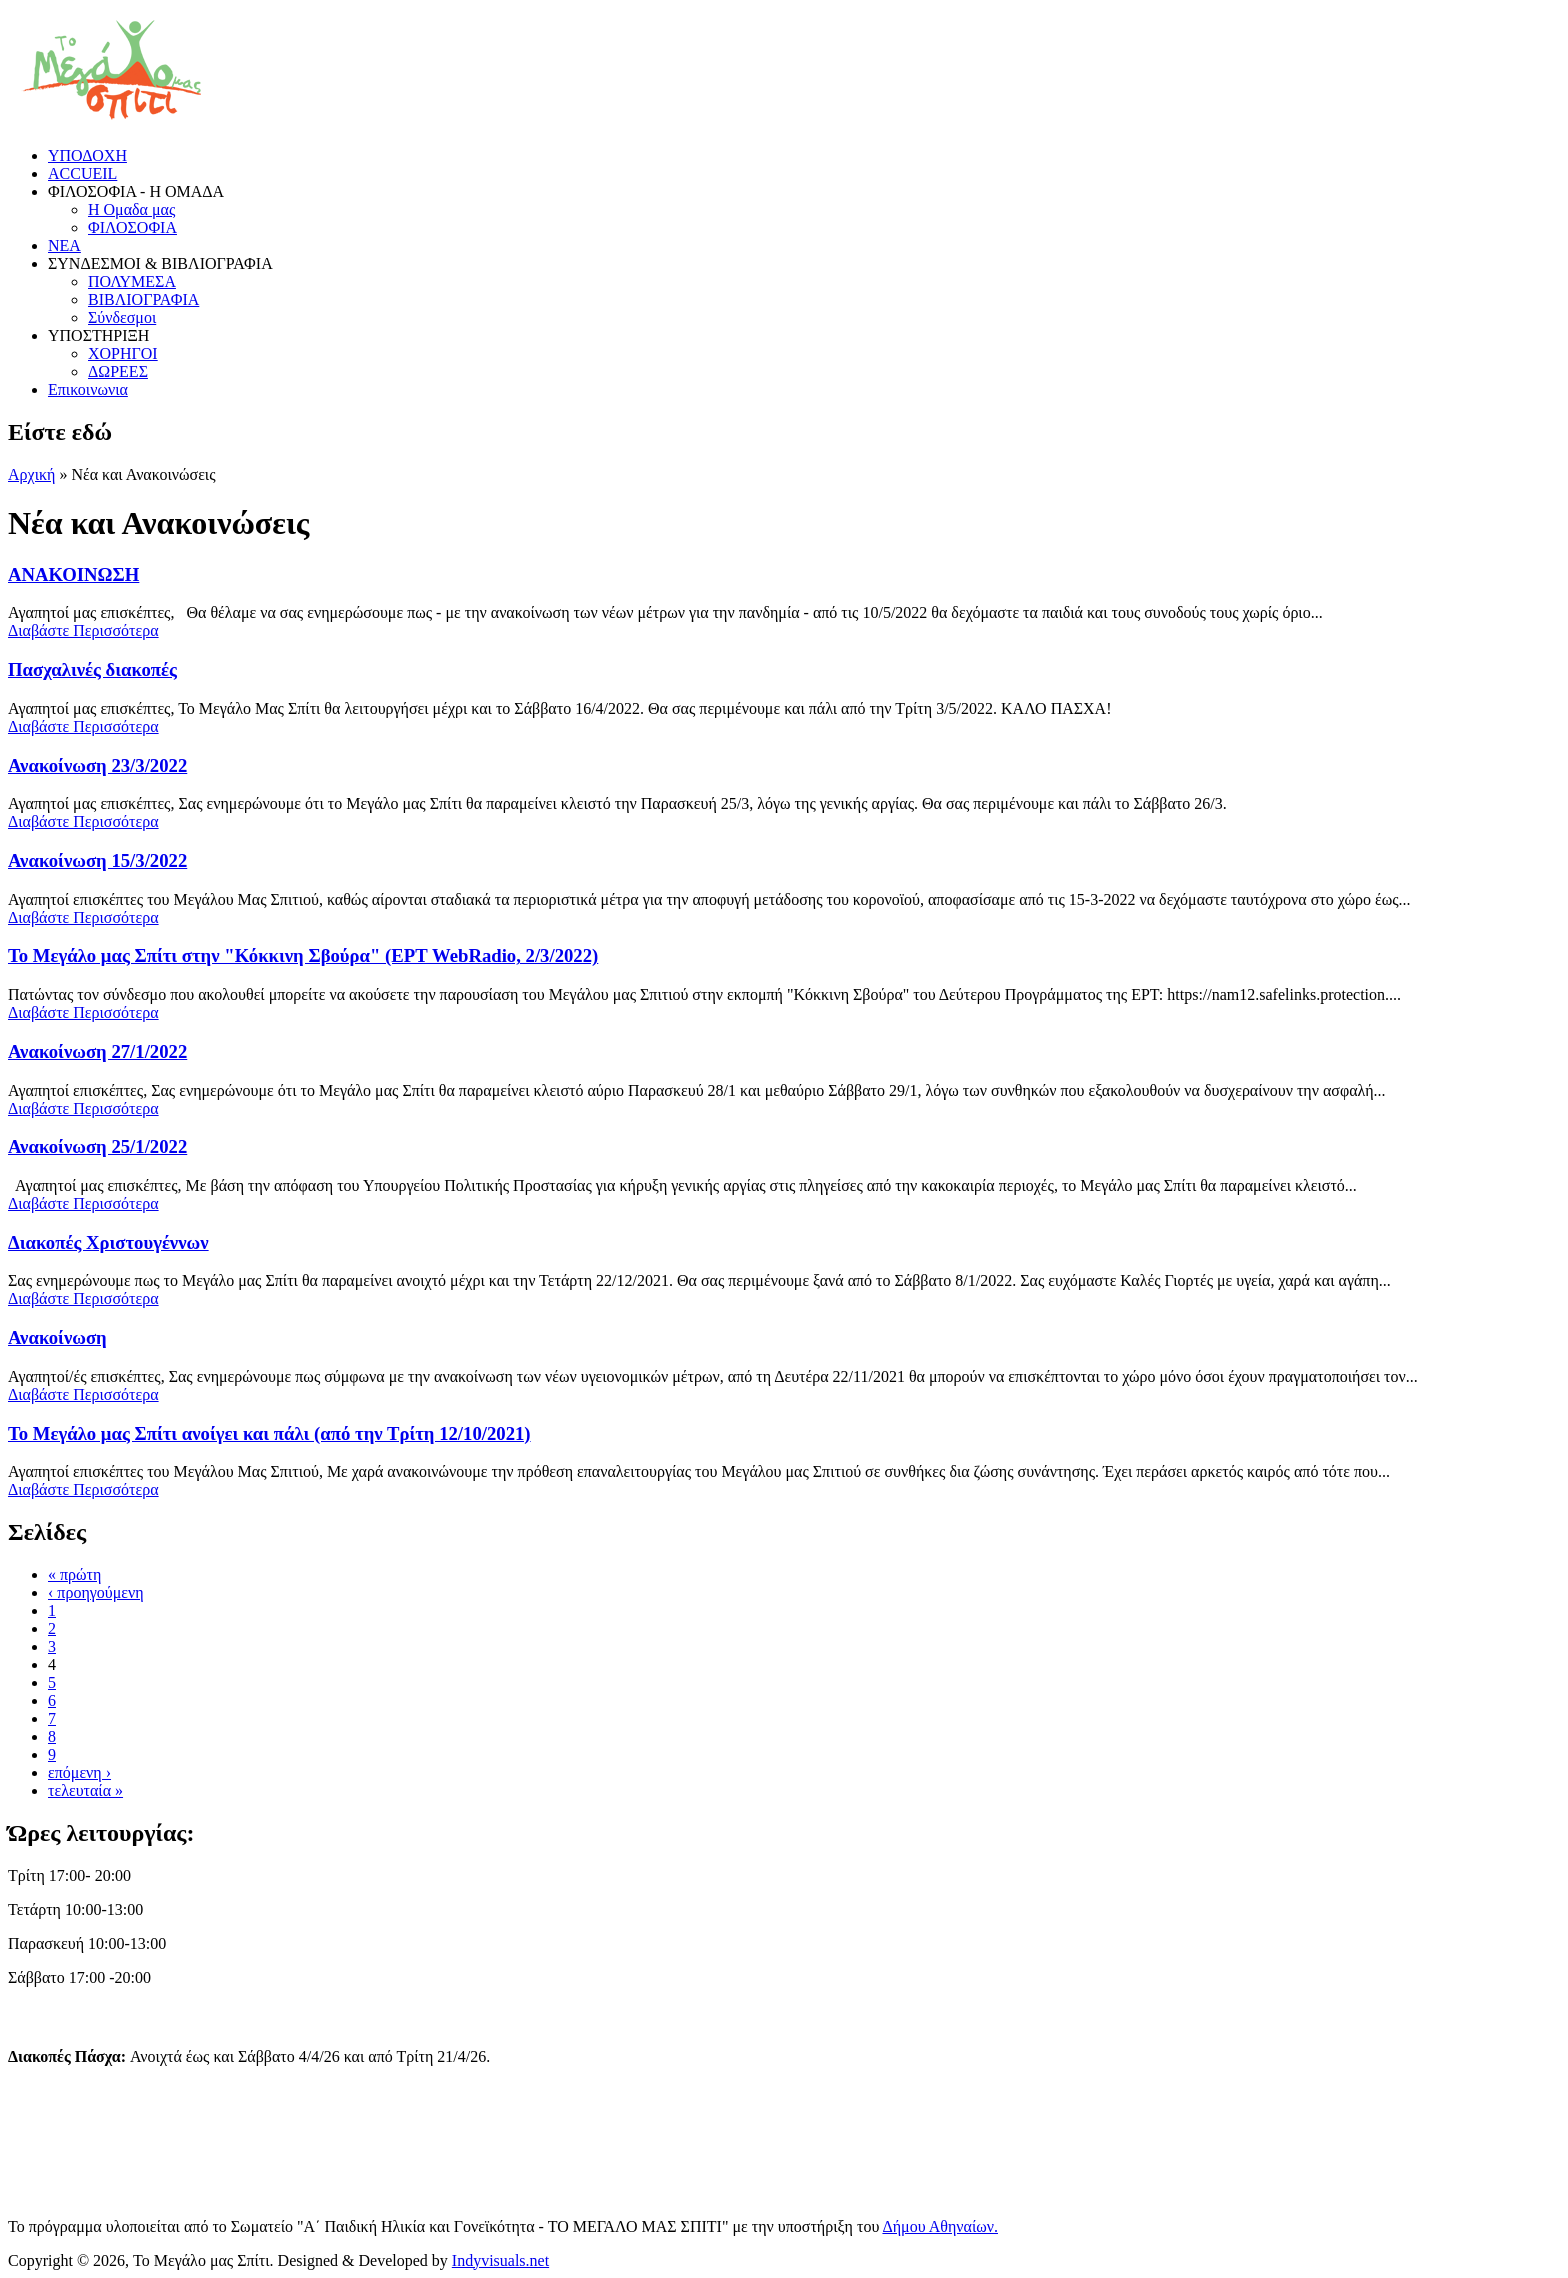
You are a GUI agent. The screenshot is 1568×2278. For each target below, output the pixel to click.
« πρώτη (74, 1574)
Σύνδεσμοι (122, 317)
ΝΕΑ (64, 245)
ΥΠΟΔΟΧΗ (87, 155)
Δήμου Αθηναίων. (940, 2226)
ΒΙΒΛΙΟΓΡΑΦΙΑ (143, 299)
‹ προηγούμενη (96, 1592)
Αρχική (31, 474)
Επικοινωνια (88, 389)
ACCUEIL (82, 173)
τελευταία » (85, 1790)
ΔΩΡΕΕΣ (118, 371)
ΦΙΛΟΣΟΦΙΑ (132, 227)
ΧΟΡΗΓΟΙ (123, 353)
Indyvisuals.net (500, 2260)
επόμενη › (79, 1772)
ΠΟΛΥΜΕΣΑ (132, 281)
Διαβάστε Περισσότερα (83, 630)
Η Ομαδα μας (131, 209)
